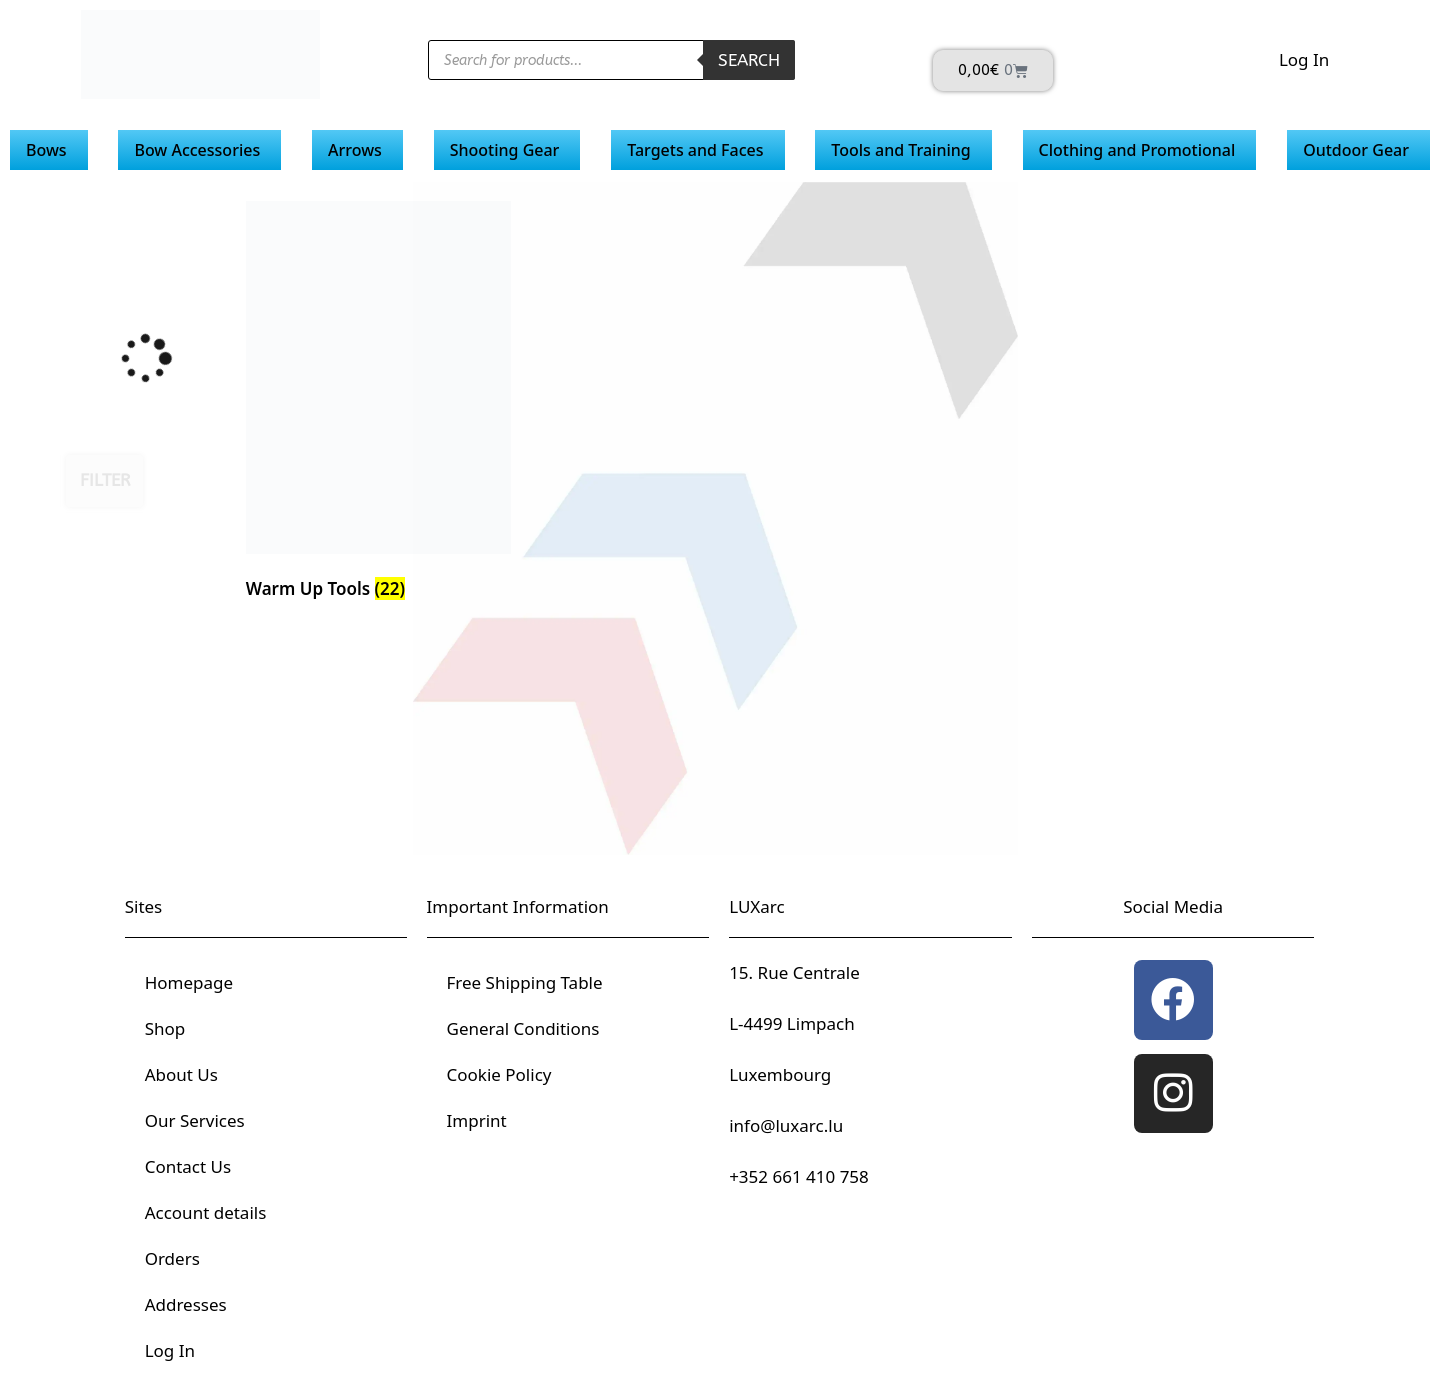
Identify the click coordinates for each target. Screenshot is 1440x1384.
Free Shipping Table (525, 982)
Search (749, 60)
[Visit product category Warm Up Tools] (378, 404)
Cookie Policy (499, 1074)
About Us (181, 1074)
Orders (172, 1258)
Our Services (195, 1120)
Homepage (189, 982)
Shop (165, 1028)
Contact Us (188, 1166)
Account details (206, 1212)
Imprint (477, 1120)
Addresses (186, 1304)
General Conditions (523, 1028)
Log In (1304, 59)
